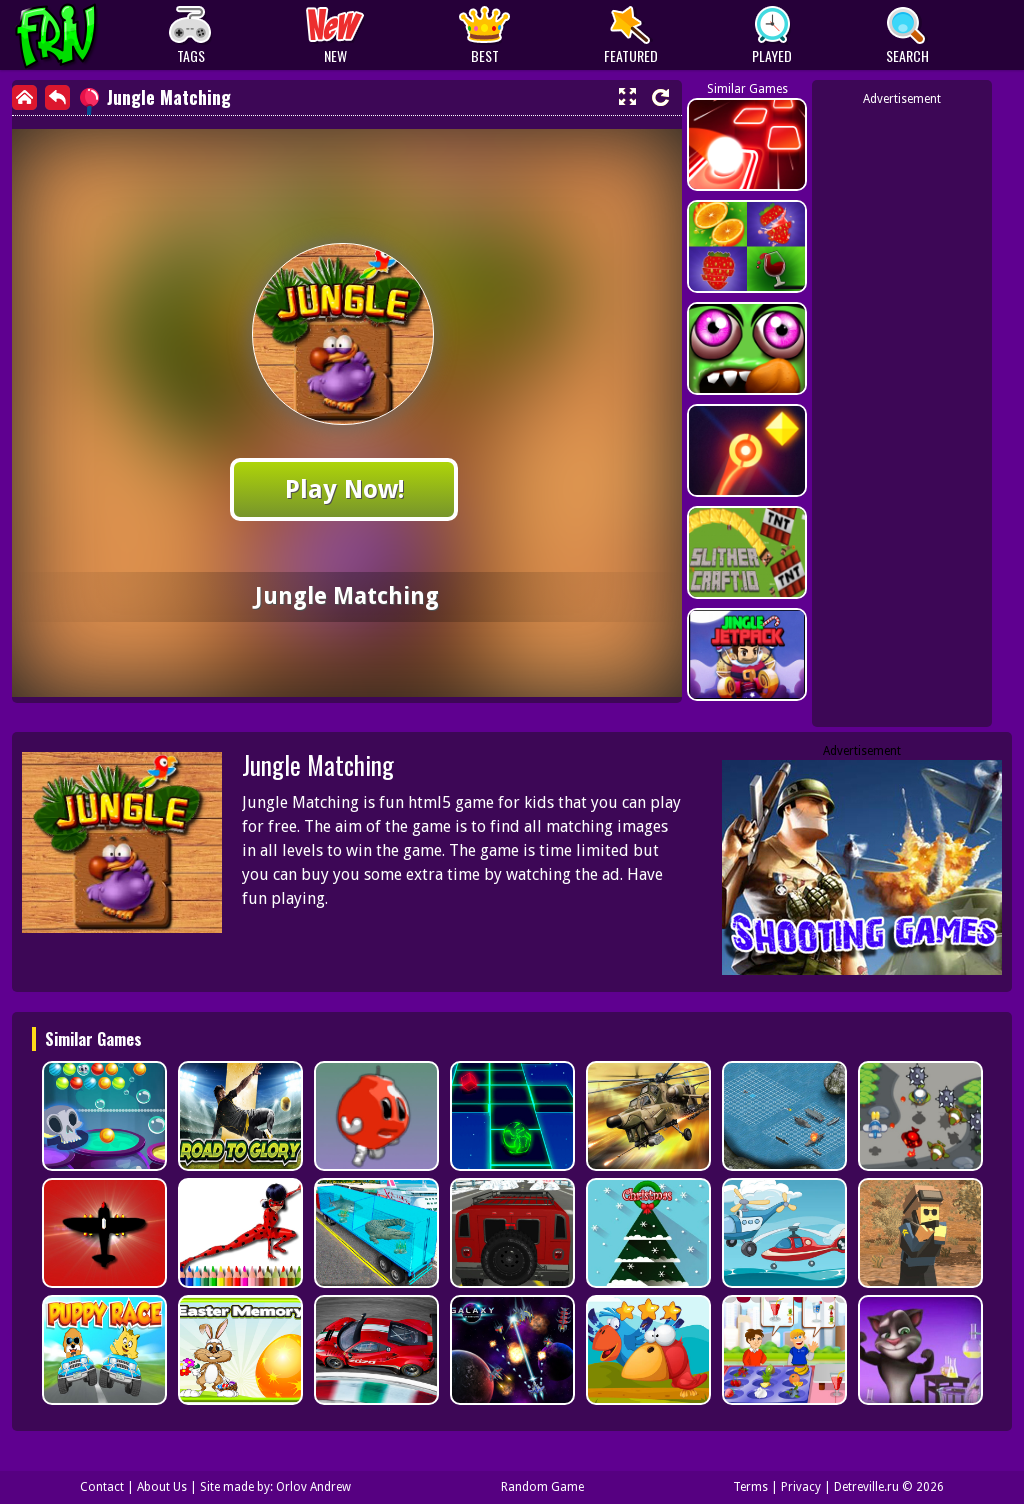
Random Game (542, 1487)
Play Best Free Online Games (93, 35)
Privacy (801, 1487)
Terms (750, 1487)
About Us (162, 1487)
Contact (102, 1487)
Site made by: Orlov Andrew (275, 1487)
